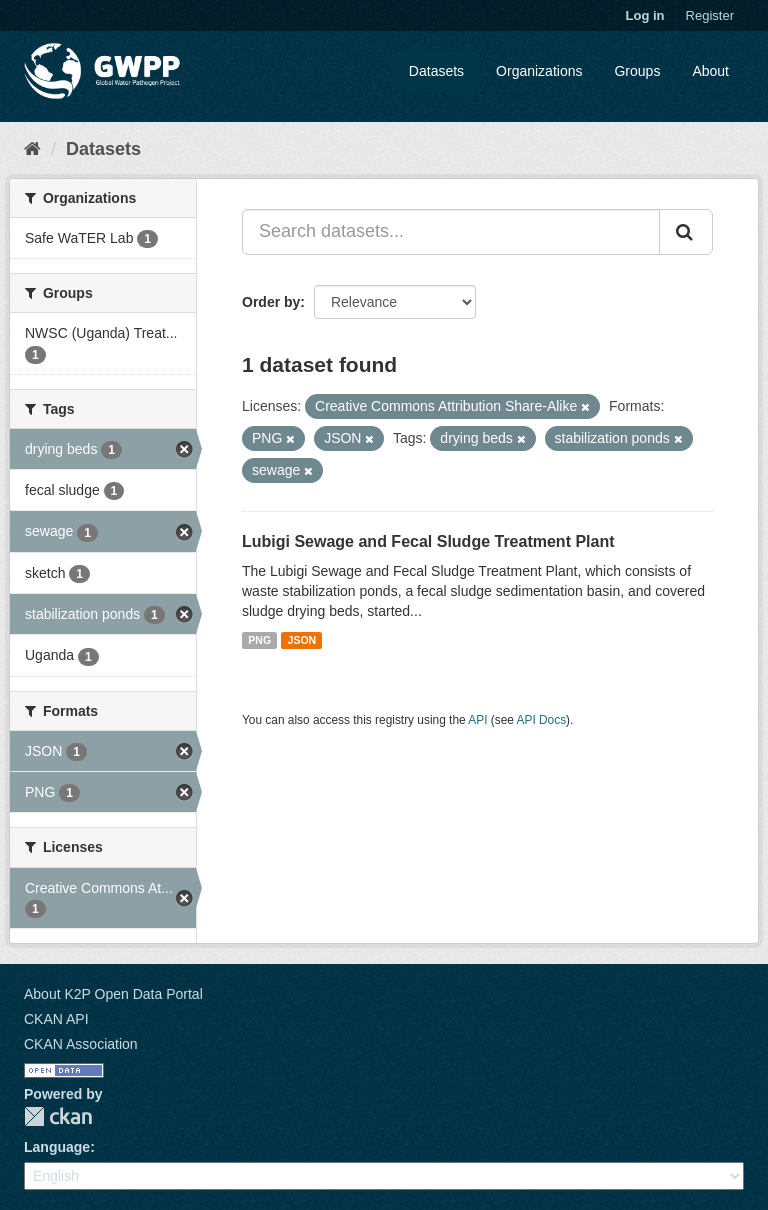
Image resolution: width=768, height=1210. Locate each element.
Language (57, 1147)
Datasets (436, 71)
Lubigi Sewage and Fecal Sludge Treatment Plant (428, 541)
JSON (302, 640)
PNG (259, 640)
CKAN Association (81, 1044)
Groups (637, 71)
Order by (271, 302)
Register (710, 15)
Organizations (539, 71)
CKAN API (56, 1019)
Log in (645, 15)
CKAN (58, 1116)
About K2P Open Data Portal (113, 994)
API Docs (542, 720)
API (477, 720)
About (710, 71)
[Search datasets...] (451, 232)
